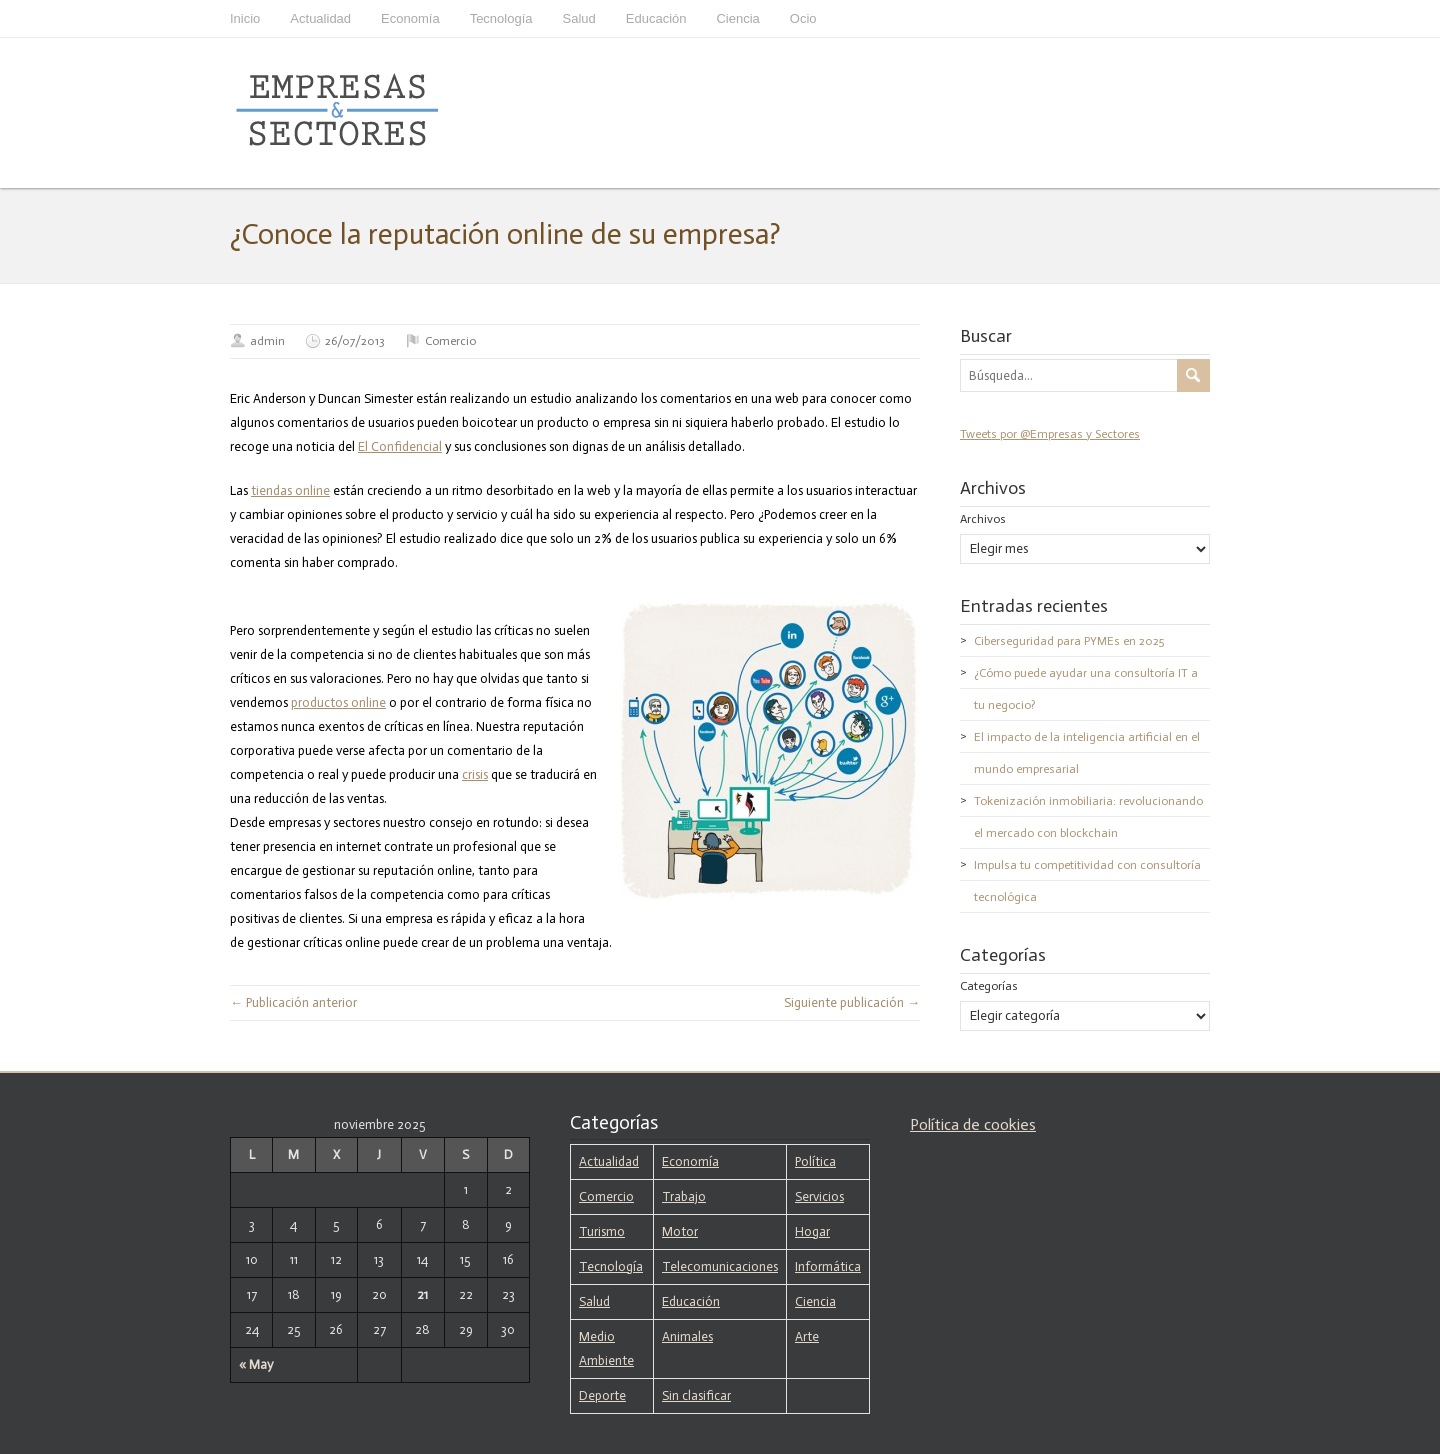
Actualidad (320, 18)
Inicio (245, 18)
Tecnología (501, 18)
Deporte (602, 1395)
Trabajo (684, 1196)
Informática (828, 1266)
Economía (410, 18)
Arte (807, 1336)
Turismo (602, 1231)
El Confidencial (400, 446)
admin (267, 341)
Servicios (819, 1196)
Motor (680, 1231)
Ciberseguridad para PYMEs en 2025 (1069, 641)
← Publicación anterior (293, 1002)
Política (815, 1161)
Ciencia (737, 18)
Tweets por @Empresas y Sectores (1050, 434)
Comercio (450, 341)
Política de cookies (973, 1124)
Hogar (812, 1231)
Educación (656, 18)
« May (256, 1364)
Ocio (803, 18)
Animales (687, 1336)
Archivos (983, 519)
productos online (338, 702)
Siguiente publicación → (852, 1002)
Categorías (989, 986)
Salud (579, 18)
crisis (475, 774)
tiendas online (290, 490)
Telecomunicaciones (720, 1266)
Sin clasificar (696, 1395)
